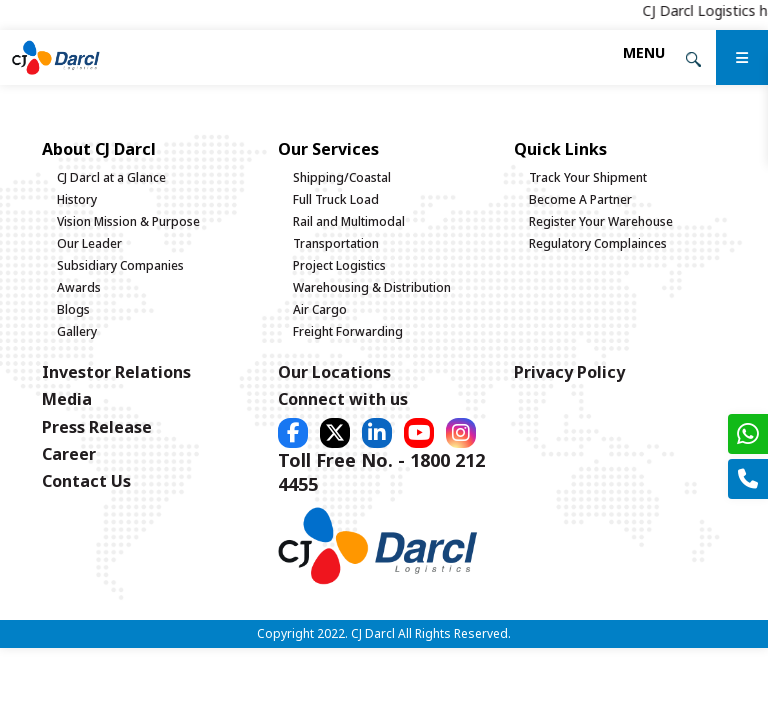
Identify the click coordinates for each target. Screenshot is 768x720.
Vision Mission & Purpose (128, 221)
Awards (79, 287)
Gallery (77, 331)
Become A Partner (580, 199)
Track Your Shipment (588, 177)
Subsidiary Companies (120, 265)
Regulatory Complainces (598, 243)
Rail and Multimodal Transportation (349, 232)
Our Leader (89, 243)
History (77, 199)
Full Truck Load (336, 199)
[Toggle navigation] (644, 52)
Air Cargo (320, 309)
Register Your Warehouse (601, 221)
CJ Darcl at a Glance (111, 177)
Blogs (73, 309)
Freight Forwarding (348, 331)
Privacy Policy (569, 372)
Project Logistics (339, 265)
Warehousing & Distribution (372, 287)
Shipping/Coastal (342, 177)
